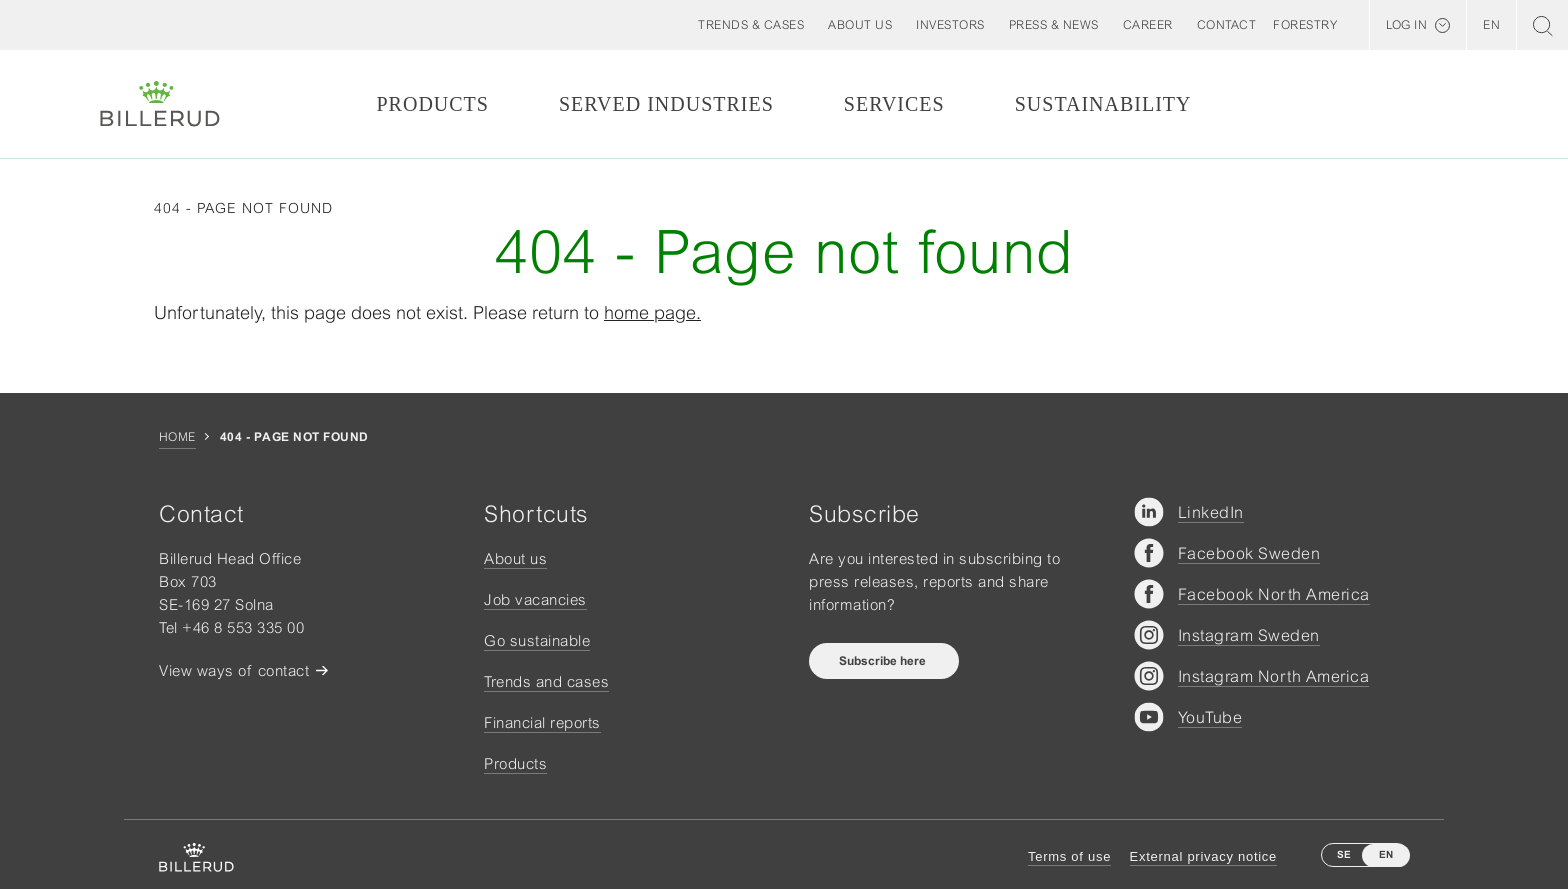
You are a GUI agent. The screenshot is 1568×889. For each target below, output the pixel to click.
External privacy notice (1203, 856)
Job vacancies (535, 599)
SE (1344, 854)
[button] (860, 25)
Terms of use (1069, 856)
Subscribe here (884, 661)
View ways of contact (234, 670)
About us (515, 558)
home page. (652, 312)
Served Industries (666, 104)
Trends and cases (546, 681)
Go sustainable (537, 640)
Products (432, 104)
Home (177, 437)
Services (894, 104)
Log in (1406, 25)
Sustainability (1103, 104)
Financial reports (542, 722)
